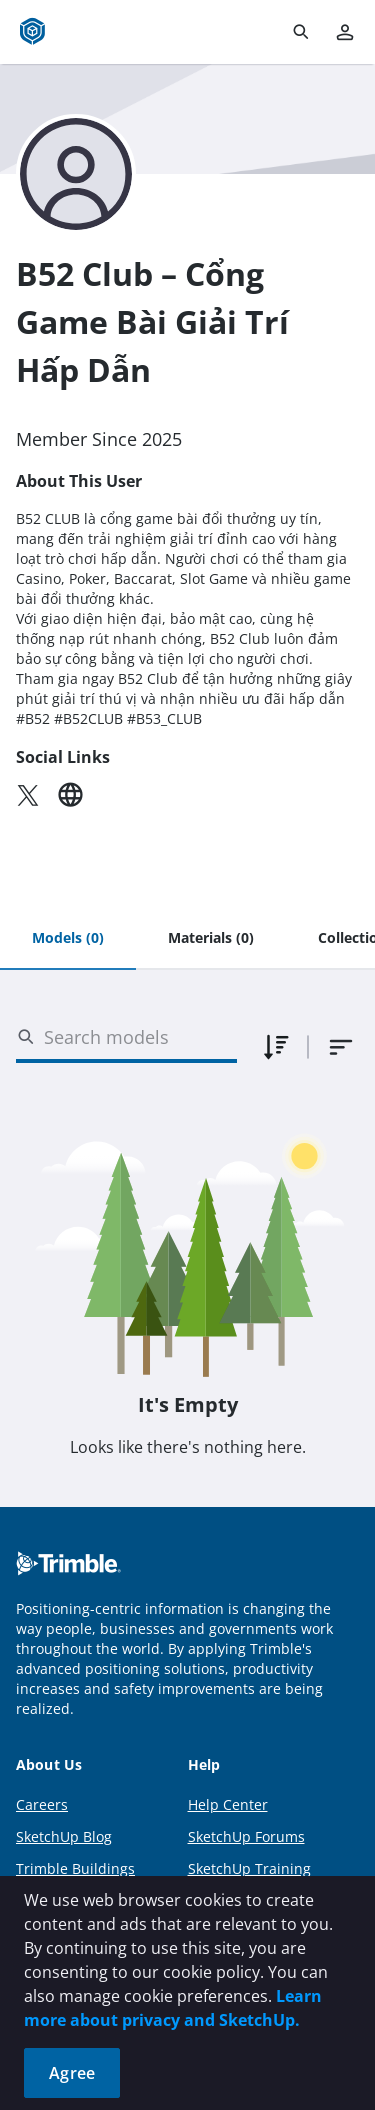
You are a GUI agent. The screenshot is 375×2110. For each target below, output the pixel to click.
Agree (72, 2073)
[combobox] (341, 1047)
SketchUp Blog (64, 1836)
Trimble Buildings (75, 1868)
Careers (42, 1804)
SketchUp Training (249, 1868)
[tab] (68, 939)
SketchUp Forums (246, 1836)
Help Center (228, 1804)
